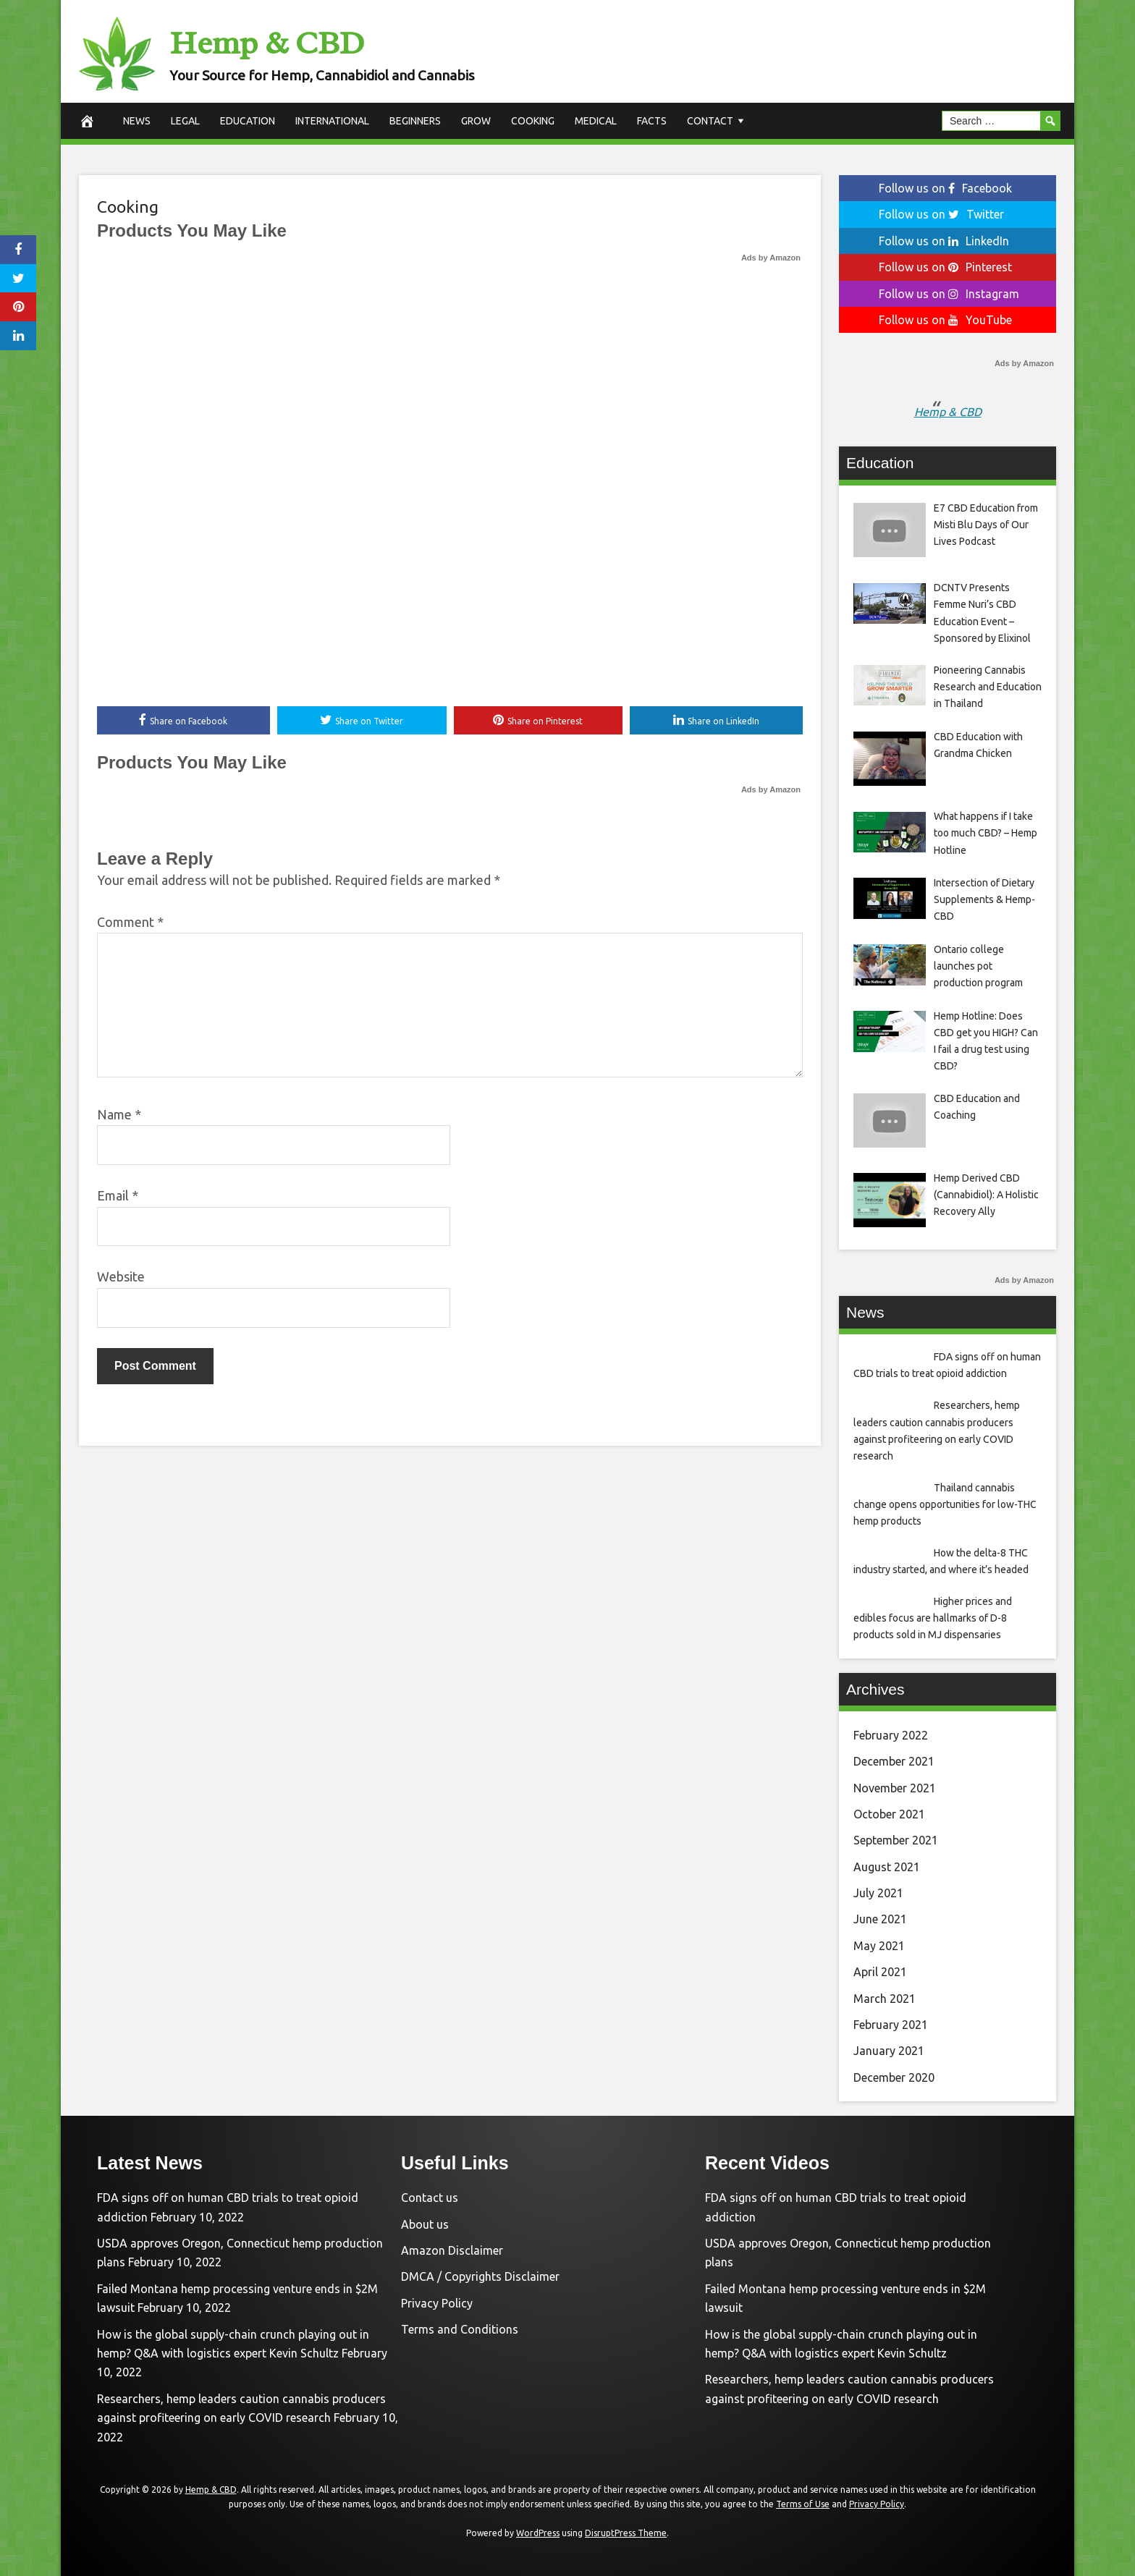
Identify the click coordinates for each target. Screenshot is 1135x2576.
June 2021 (880, 1918)
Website (121, 1277)
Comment (130, 922)
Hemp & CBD (279, 41)
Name (119, 1114)
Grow (476, 121)
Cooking (532, 121)
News (137, 121)
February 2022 (890, 1735)
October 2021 (889, 1814)
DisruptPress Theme (626, 2533)
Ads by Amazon (771, 257)
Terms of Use (803, 2504)
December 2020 (893, 2077)
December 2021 (893, 1761)
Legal (185, 121)
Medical (596, 121)
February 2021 (890, 2024)
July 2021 (878, 1892)
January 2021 (888, 2050)
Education (247, 121)
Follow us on (945, 188)
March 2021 (884, 1998)
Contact (710, 121)
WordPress (538, 2533)
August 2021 (886, 1866)
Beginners (415, 121)
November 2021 (894, 1788)
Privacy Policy (437, 2303)
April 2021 (880, 1971)
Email (117, 1196)
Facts (652, 121)
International (332, 121)
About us (425, 2224)
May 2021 (879, 1945)
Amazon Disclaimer (452, 2250)
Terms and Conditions (459, 2329)
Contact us (429, 2197)
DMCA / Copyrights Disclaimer (480, 2276)
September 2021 (895, 1840)
